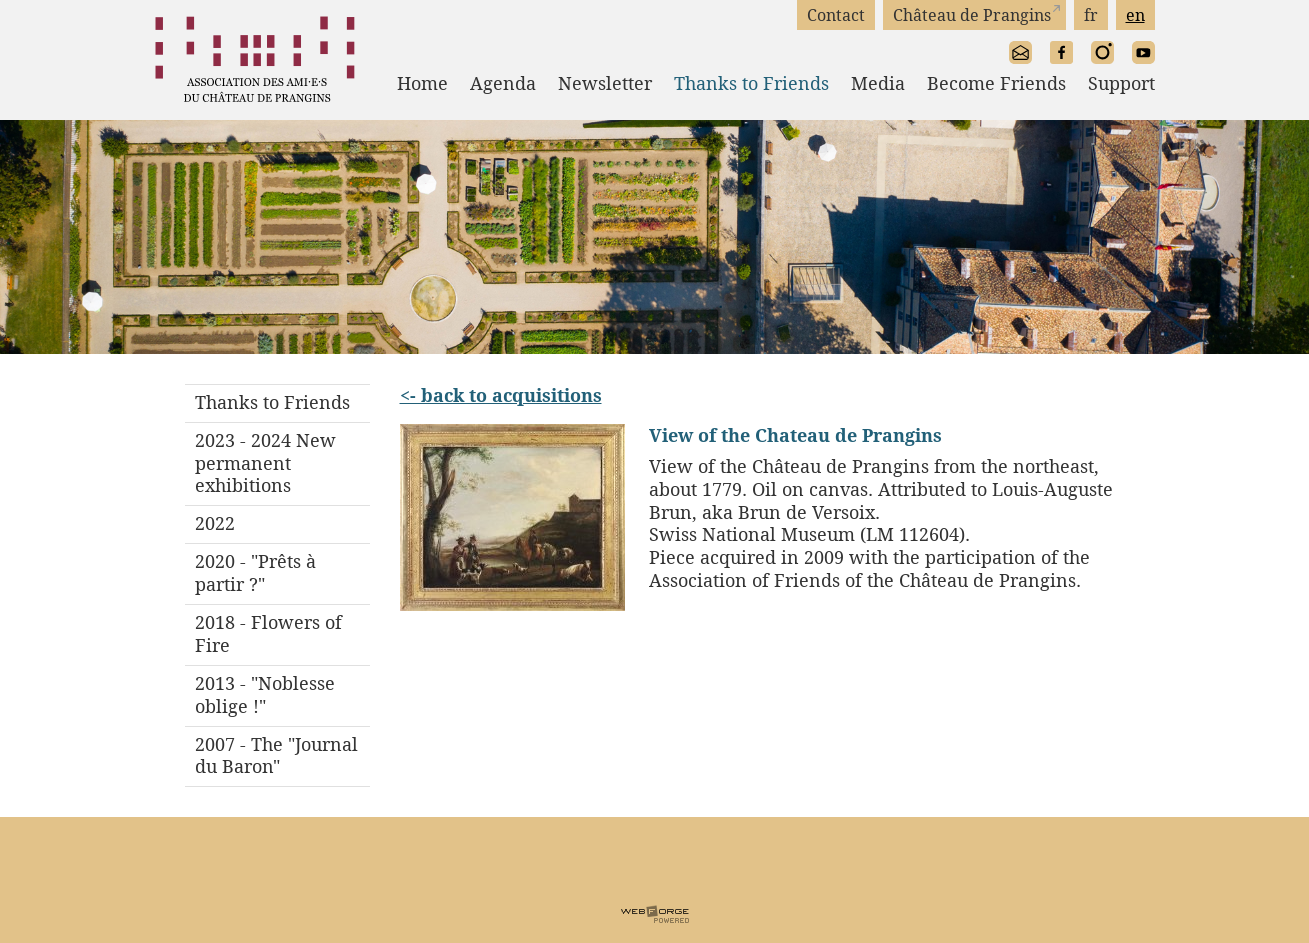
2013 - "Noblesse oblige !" (265, 695)
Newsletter (605, 83)
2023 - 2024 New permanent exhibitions (265, 463)
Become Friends (996, 83)
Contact (836, 15)
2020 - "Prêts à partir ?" (255, 573)
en (1135, 15)
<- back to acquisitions (501, 395)
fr (1091, 15)
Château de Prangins (972, 15)
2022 (215, 523)
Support (1121, 83)
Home (422, 83)
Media (878, 83)
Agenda (503, 83)
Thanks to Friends (751, 83)
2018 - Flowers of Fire (268, 634)
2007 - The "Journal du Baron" (276, 756)
